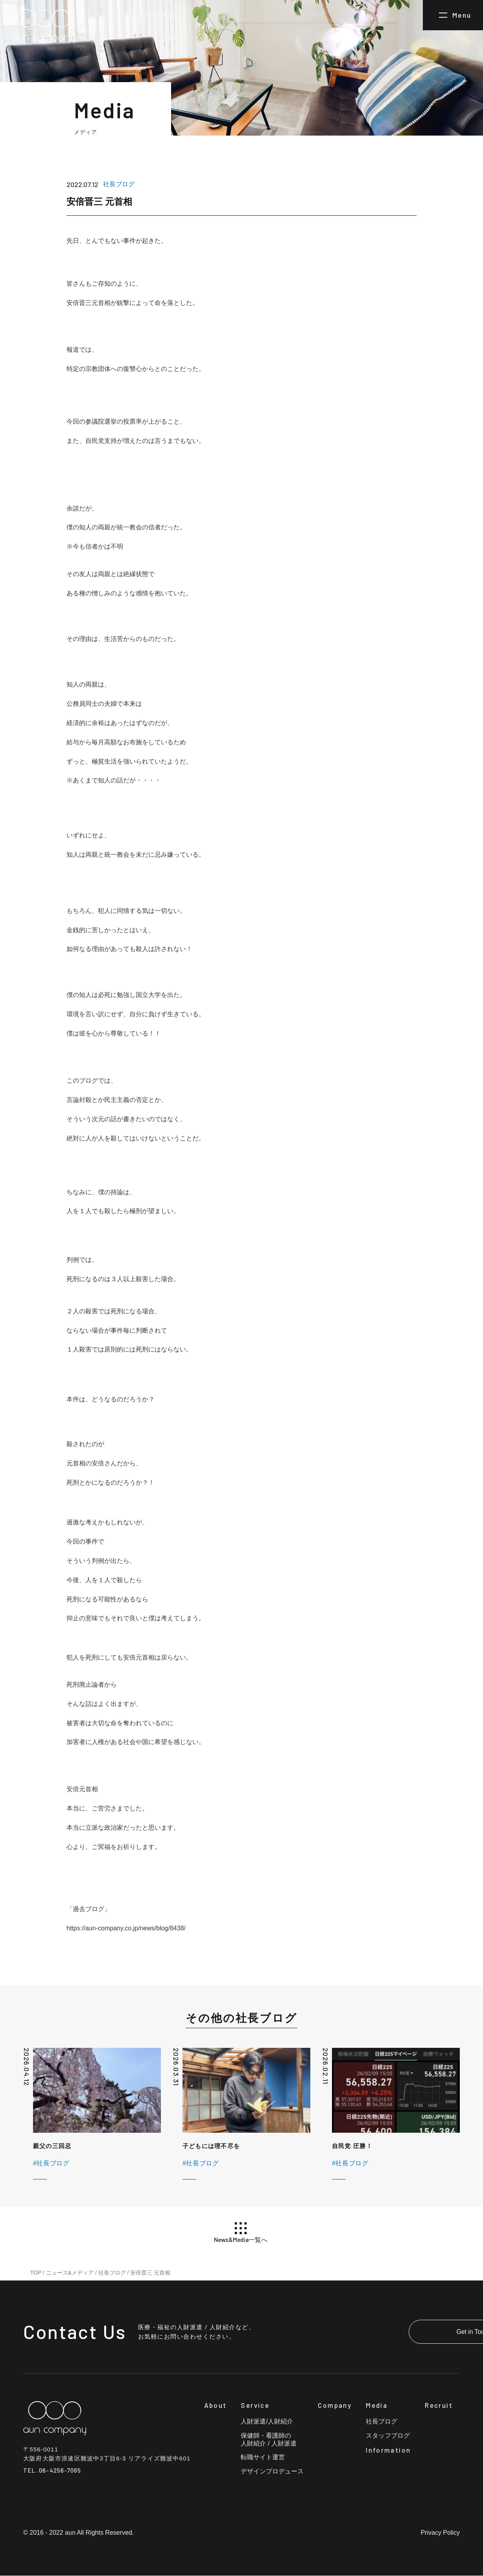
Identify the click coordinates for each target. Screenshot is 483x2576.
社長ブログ (112, 2273)
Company (335, 2405)
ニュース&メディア (70, 2273)
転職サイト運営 (263, 2457)
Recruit (439, 2405)
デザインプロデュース (272, 2471)
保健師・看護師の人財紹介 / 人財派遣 (268, 2440)
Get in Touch (410, 2332)
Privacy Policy (440, 2533)
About (215, 2405)
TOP (35, 2273)
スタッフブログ (388, 2436)
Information (388, 2450)
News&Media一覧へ (240, 2232)
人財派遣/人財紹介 (267, 2421)
